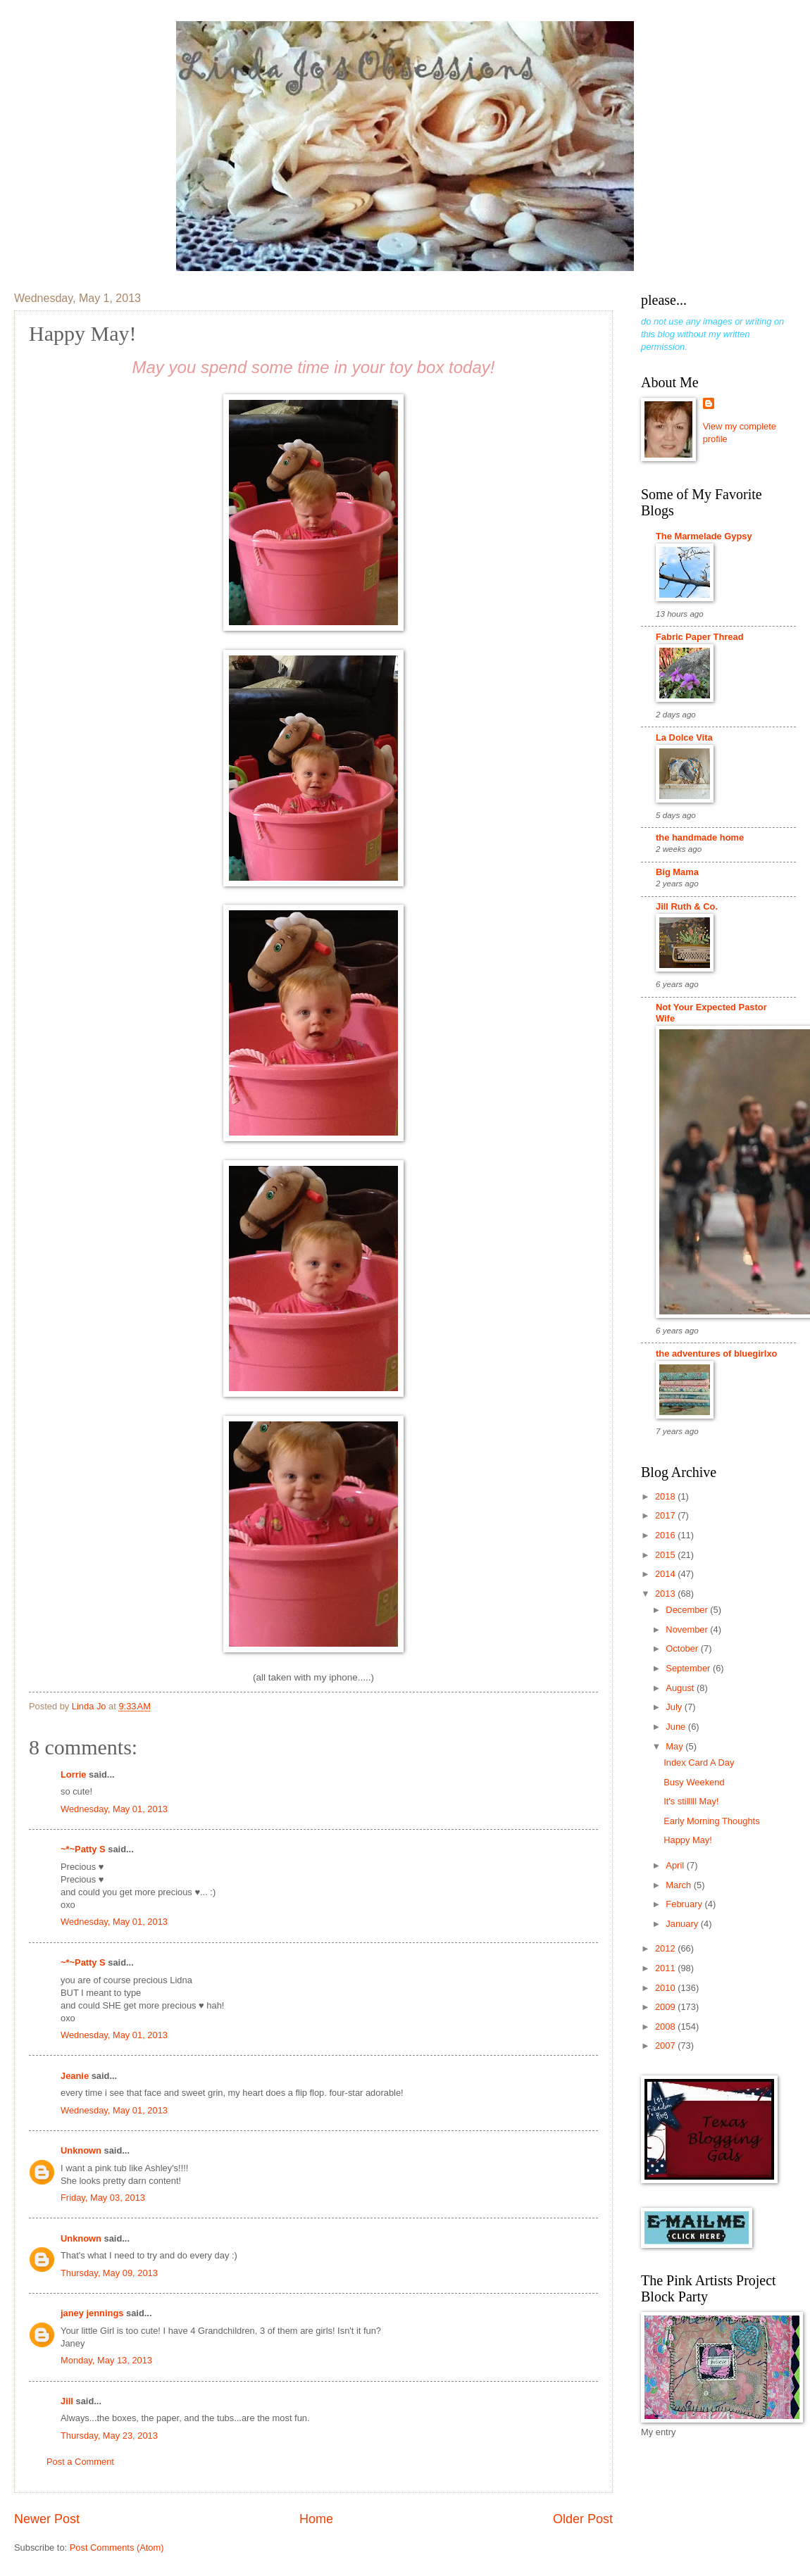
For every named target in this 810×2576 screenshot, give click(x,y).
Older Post (583, 2519)
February (685, 1904)
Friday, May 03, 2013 (103, 2197)
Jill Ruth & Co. (687, 906)
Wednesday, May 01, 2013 (114, 1809)
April (676, 1865)
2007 (666, 2045)
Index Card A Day (698, 1762)
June (677, 1726)
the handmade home (700, 837)
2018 (666, 1496)
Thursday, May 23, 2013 (109, 2435)
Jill (67, 2401)
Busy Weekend (693, 1782)
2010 (666, 1988)
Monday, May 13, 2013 (106, 2360)
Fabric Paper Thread (700, 637)
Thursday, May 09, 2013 (109, 2273)
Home (316, 2519)
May (675, 1746)
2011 (666, 1968)
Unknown (81, 2150)
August (681, 1688)
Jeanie (75, 2076)
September (689, 1668)
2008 (666, 2026)
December (688, 1609)
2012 (666, 1948)
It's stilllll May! (690, 1801)
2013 (666, 1593)
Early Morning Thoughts (711, 1821)
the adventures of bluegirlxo (716, 1353)
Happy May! (687, 1840)
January (683, 1923)
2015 (666, 1555)
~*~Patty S (83, 1849)
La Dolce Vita (684, 737)
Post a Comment (80, 2461)
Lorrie (74, 1774)
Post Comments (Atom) (117, 2547)
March (679, 1885)
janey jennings (92, 2313)
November (688, 1629)
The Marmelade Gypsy (704, 536)
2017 (666, 1515)
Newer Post (47, 2519)
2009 (666, 2007)
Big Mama (677, 872)
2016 (666, 1535)
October (683, 1648)
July (675, 1707)
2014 (666, 1574)
